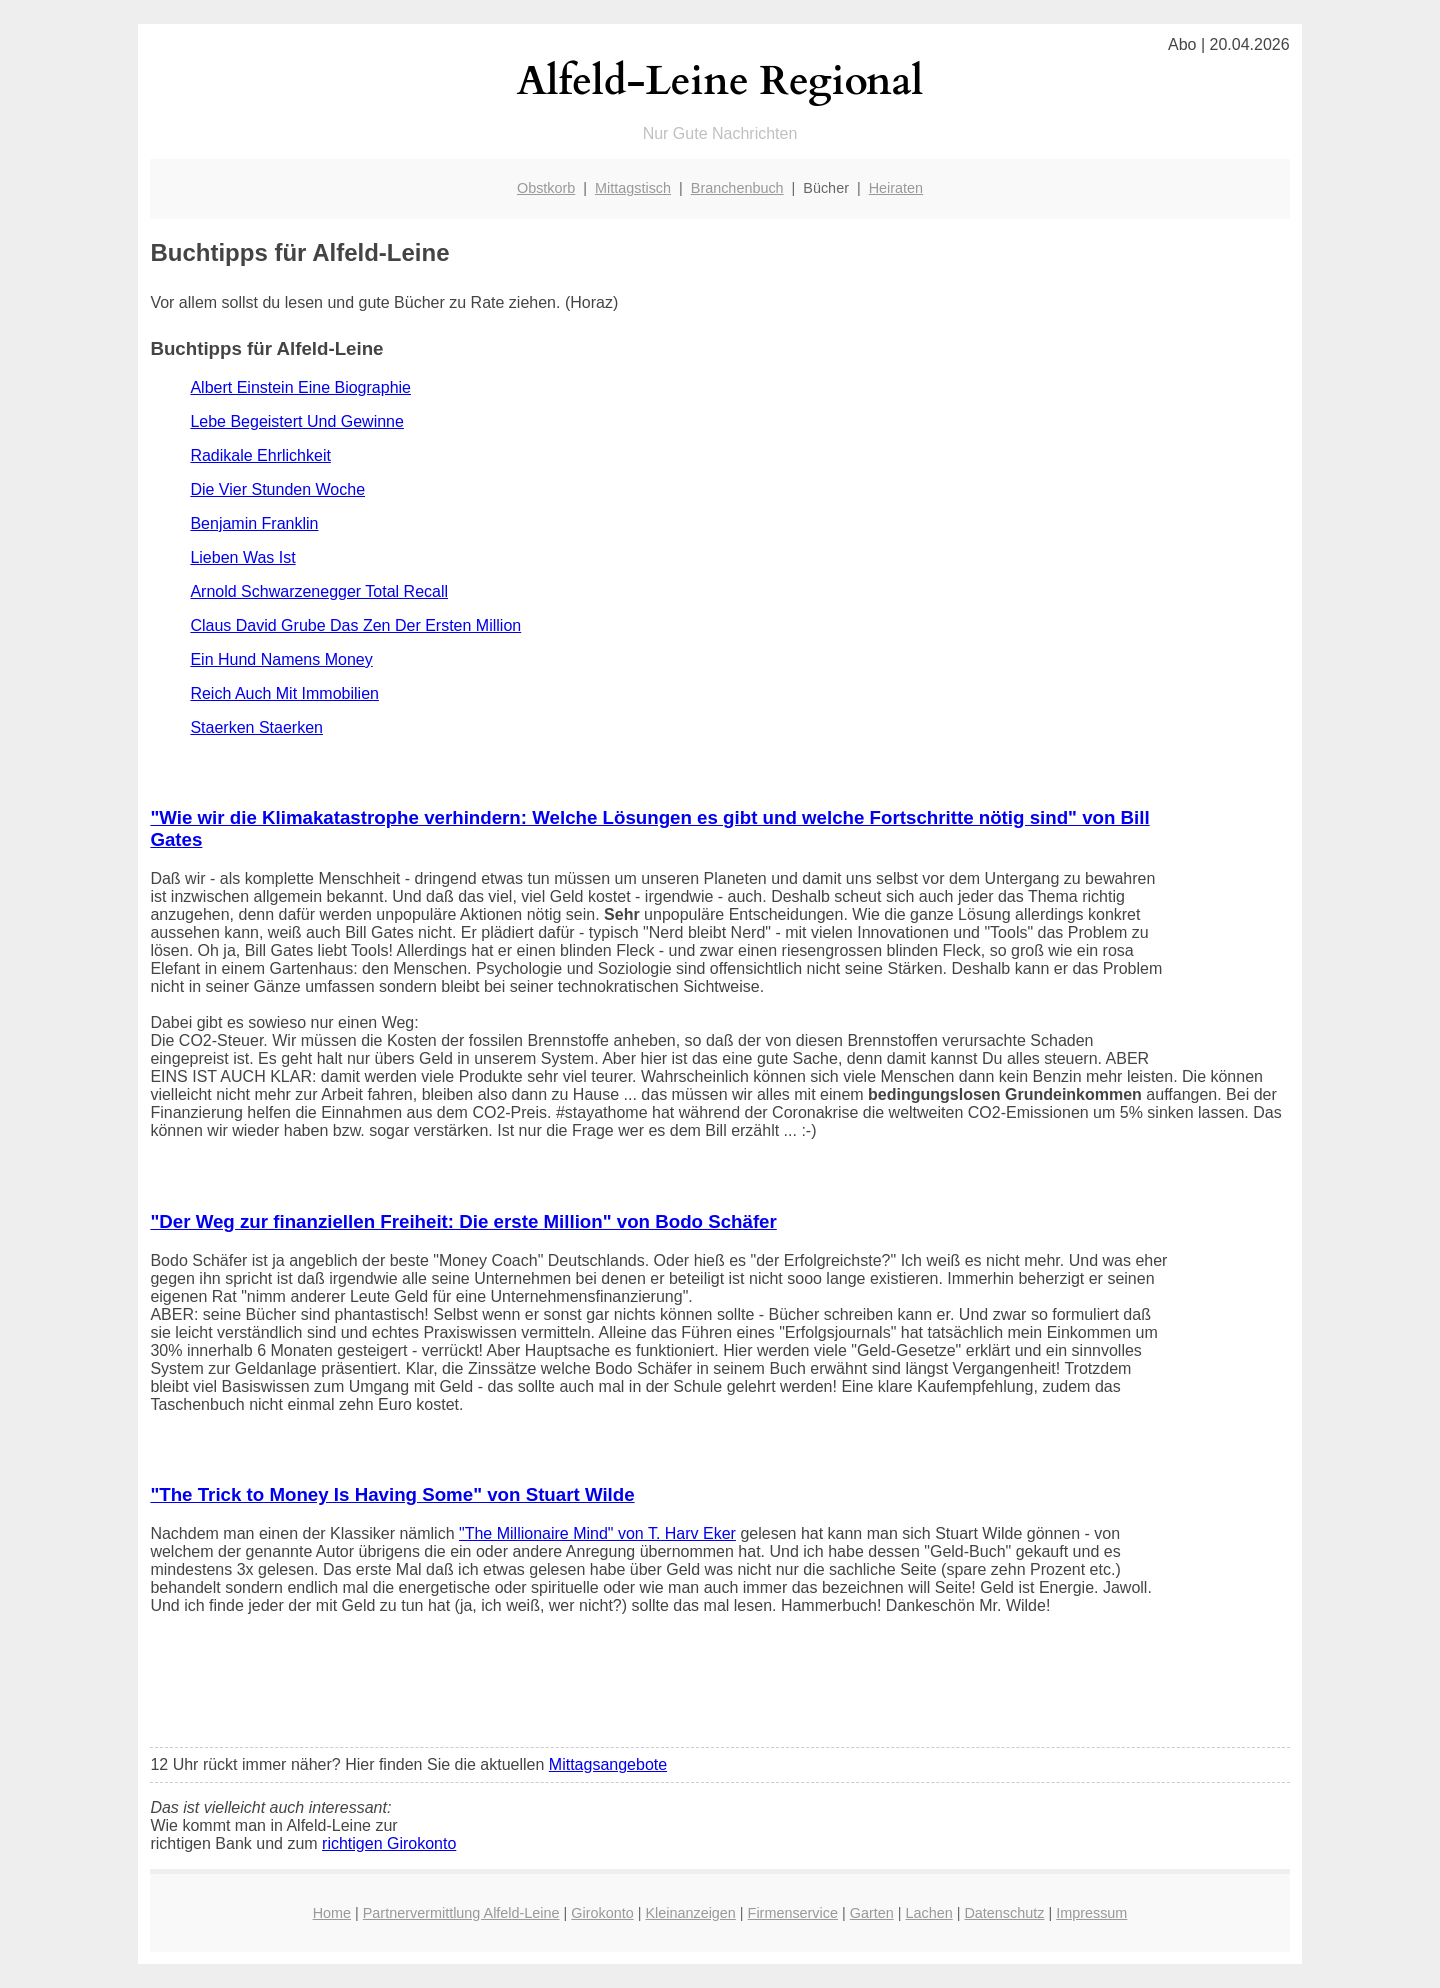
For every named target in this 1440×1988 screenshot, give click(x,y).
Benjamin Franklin (254, 523)
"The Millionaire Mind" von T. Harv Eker (597, 1533)
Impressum (1091, 1913)
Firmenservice (793, 1913)
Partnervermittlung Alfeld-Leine (461, 1913)
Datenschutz (1004, 1913)
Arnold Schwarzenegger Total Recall (319, 591)
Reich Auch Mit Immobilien (284, 693)
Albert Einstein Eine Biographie (300, 387)
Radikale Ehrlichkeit (260, 455)
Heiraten (896, 188)
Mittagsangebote (608, 1764)
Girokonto (602, 1913)
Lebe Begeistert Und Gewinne (296, 421)
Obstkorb (546, 188)
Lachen (928, 1913)
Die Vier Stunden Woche (277, 489)
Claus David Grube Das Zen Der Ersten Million (355, 625)
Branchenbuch (737, 188)
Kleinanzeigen (690, 1913)
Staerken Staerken (256, 727)
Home (332, 1913)
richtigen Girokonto (389, 1843)
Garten (872, 1913)
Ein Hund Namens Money (281, 659)
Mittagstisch (633, 188)
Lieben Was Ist (242, 557)
